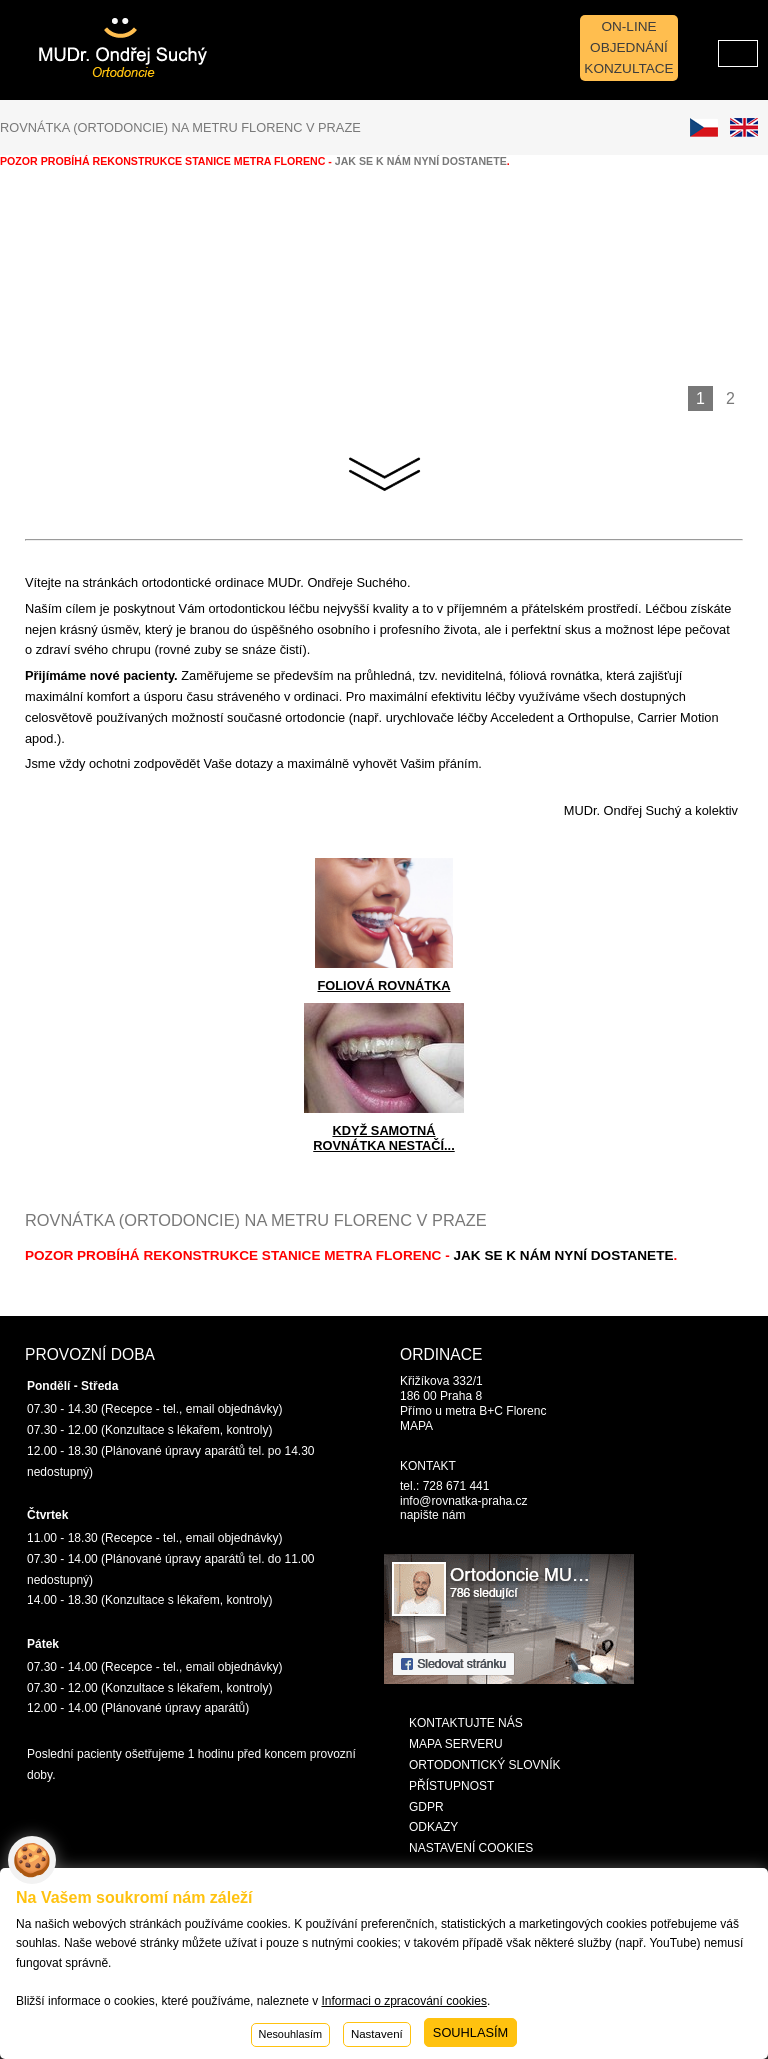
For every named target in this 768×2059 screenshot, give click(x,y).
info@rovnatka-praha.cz (464, 1501)
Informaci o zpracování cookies (403, 2001)
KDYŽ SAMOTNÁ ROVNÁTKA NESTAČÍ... (383, 1138)
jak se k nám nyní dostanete (563, 1255)
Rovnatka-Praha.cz (98, 40)
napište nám (432, 1515)
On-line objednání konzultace (628, 47)
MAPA (416, 1426)
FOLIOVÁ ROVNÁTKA (384, 985)
